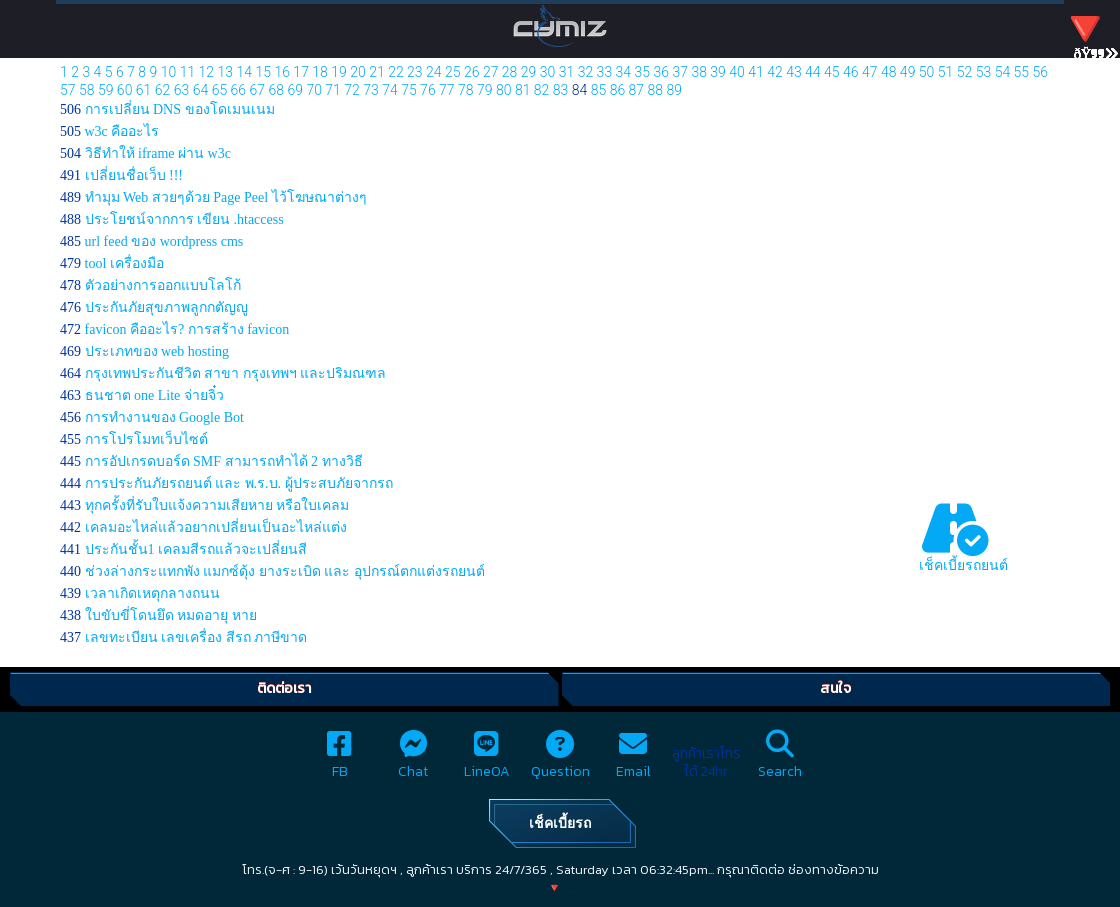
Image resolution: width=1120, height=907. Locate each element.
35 (643, 72)
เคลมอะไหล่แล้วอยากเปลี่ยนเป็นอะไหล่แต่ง (216, 527)
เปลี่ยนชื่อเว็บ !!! (134, 175)
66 (239, 90)
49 (908, 72)
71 (333, 90)
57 (68, 90)
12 (207, 72)
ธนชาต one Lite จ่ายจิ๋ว (154, 395)
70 (314, 90)
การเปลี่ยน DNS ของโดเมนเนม (180, 109)
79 (485, 90)
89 (674, 90)
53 (984, 72)
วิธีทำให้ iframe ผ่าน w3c (158, 153)
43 (794, 72)
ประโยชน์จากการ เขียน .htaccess (184, 219)
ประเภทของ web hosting (157, 351)
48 (889, 72)
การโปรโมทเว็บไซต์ (146, 439)
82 (542, 90)
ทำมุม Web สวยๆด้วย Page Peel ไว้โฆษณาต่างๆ (226, 197)
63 (182, 90)
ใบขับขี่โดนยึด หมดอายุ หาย (171, 615)
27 (491, 72)
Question (560, 760)
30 (548, 72)
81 (523, 90)
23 (415, 72)
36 (661, 72)
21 (377, 72)
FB (339, 760)
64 (201, 90)
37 (680, 72)
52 (965, 72)
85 (599, 90)
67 (258, 90)
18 (320, 72)
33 (605, 72)
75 (409, 90)
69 (295, 90)
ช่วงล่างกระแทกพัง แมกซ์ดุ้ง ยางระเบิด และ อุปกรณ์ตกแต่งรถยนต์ (285, 571)
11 (188, 72)
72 (352, 90)
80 (504, 90)
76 (428, 90)
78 (466, 90)
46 (851, 72)
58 (87, 90)
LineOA (487, 760)
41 (756, 72)
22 (396, 72)
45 (832, 72)
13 (226, 72)
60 (125, 90)
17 (301, 72)
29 (529, 72)
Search (780, 760)
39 (718, 72)
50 (927, 72)
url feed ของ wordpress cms (164, 241)
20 (358, 72)
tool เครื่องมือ (124, 263)
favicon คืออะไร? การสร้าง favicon (187, 329)
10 (169, 72)
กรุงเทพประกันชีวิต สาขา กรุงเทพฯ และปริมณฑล (236, 373)
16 (282, 72)
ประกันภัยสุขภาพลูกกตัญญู (166, 307)
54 (1003, 72)
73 (371, 90)
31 (567, 72)
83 (561, 90)
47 (870, 72)
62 (163, 90)
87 (637, 90)
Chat (413, 760)
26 (472, 72)
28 (510, 72)
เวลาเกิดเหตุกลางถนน (152, 593)
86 (618, 90)
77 (447, 90)
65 (220, 90)
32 (586, 72)
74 (390, 90)
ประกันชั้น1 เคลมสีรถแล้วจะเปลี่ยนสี (196, 549)
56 (1041, 72)
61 (144, 90)
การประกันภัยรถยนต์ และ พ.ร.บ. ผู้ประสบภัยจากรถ (239, 483)
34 (624, 72)
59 (106, 90)
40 (737, 72)
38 (699, 72)
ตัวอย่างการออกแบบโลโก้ (163, 285)
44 (813, 72)
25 (453, 72)
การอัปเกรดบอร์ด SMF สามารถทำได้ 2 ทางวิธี (224, 461)
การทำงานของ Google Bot (164, 417)
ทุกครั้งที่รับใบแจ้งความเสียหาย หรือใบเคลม (217, 505)
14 (245, 72)
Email (633, 760)
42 (775, 72)
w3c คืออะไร (122, 131)
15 (263, 72)
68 (276, 90)
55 (1022, 72)
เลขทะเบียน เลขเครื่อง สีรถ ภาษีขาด (196, 637)
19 (339, 72)
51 (946, 72)
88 (656, 90)
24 (434, 72)
